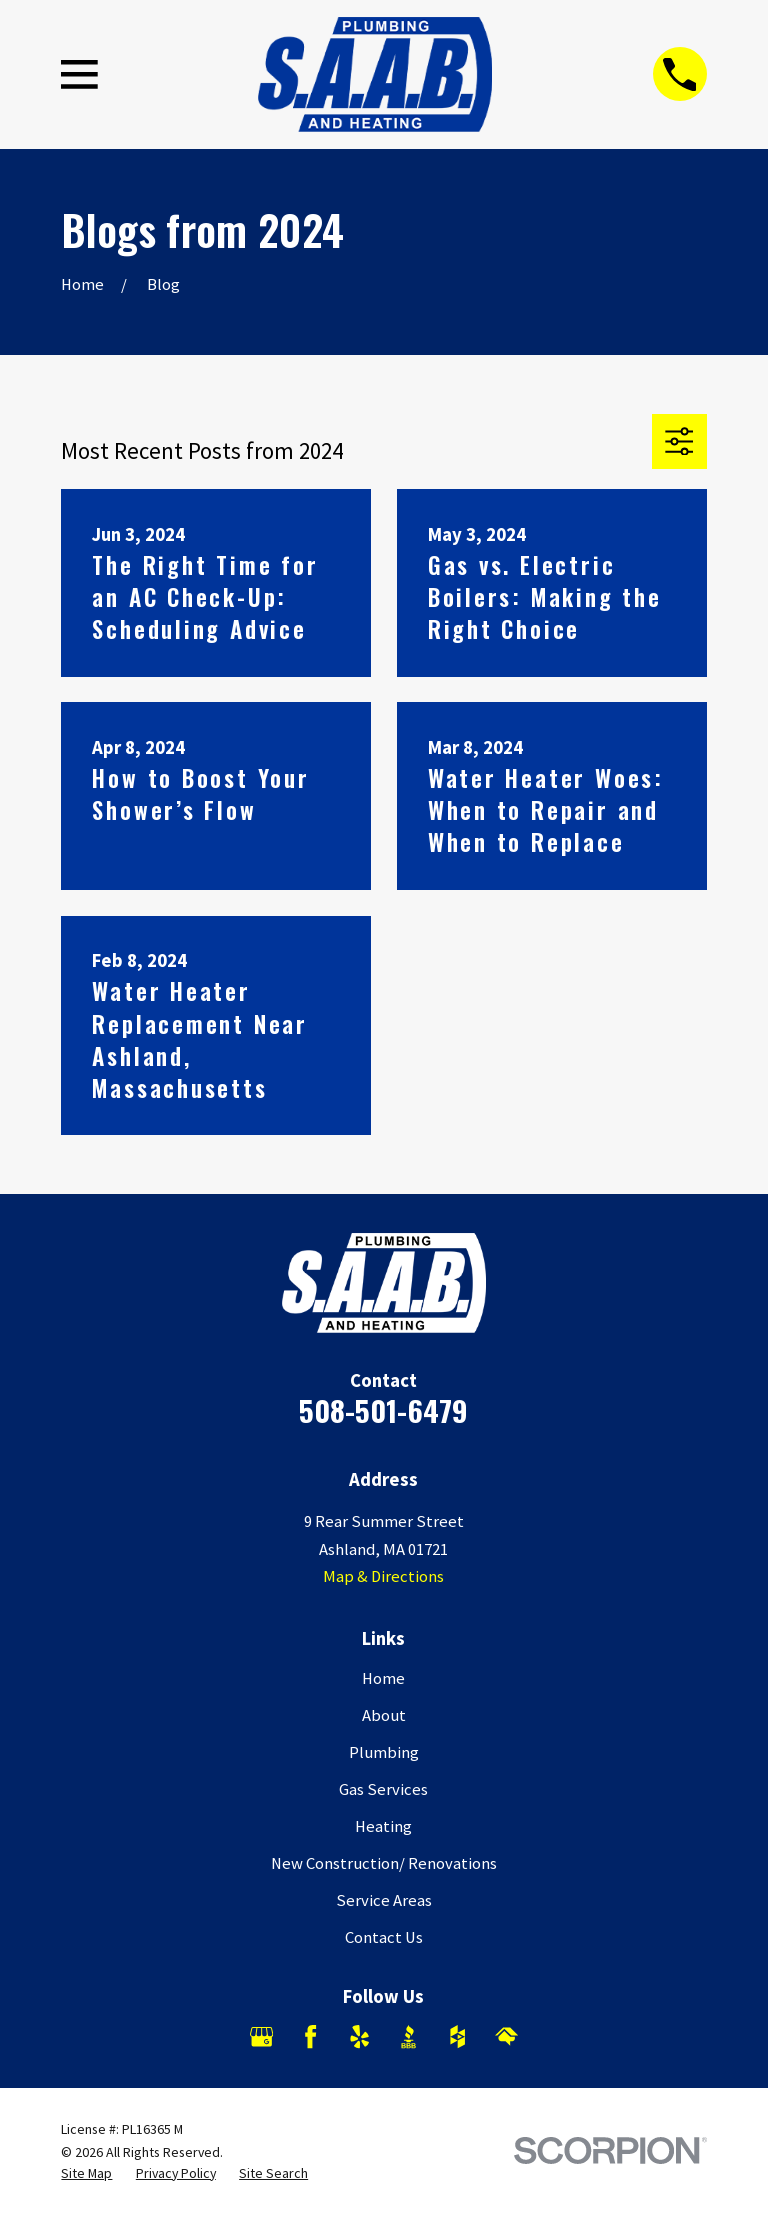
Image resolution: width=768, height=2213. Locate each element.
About (384, 1715)
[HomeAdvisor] (506, 2036)
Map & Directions (383, 1576)
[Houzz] (457, 2036)
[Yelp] (359, 2036)
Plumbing (384, 1752)
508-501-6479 (383, 1409)
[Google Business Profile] (261, 2036)
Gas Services (383, 1789)
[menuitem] (86, 2173)
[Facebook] (310, 2036)
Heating (383, 1826)
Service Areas (384, 1900)
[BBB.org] (408, 2036)
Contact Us (384, 1937)
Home (383, 1678)
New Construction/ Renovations (384, 1863)
